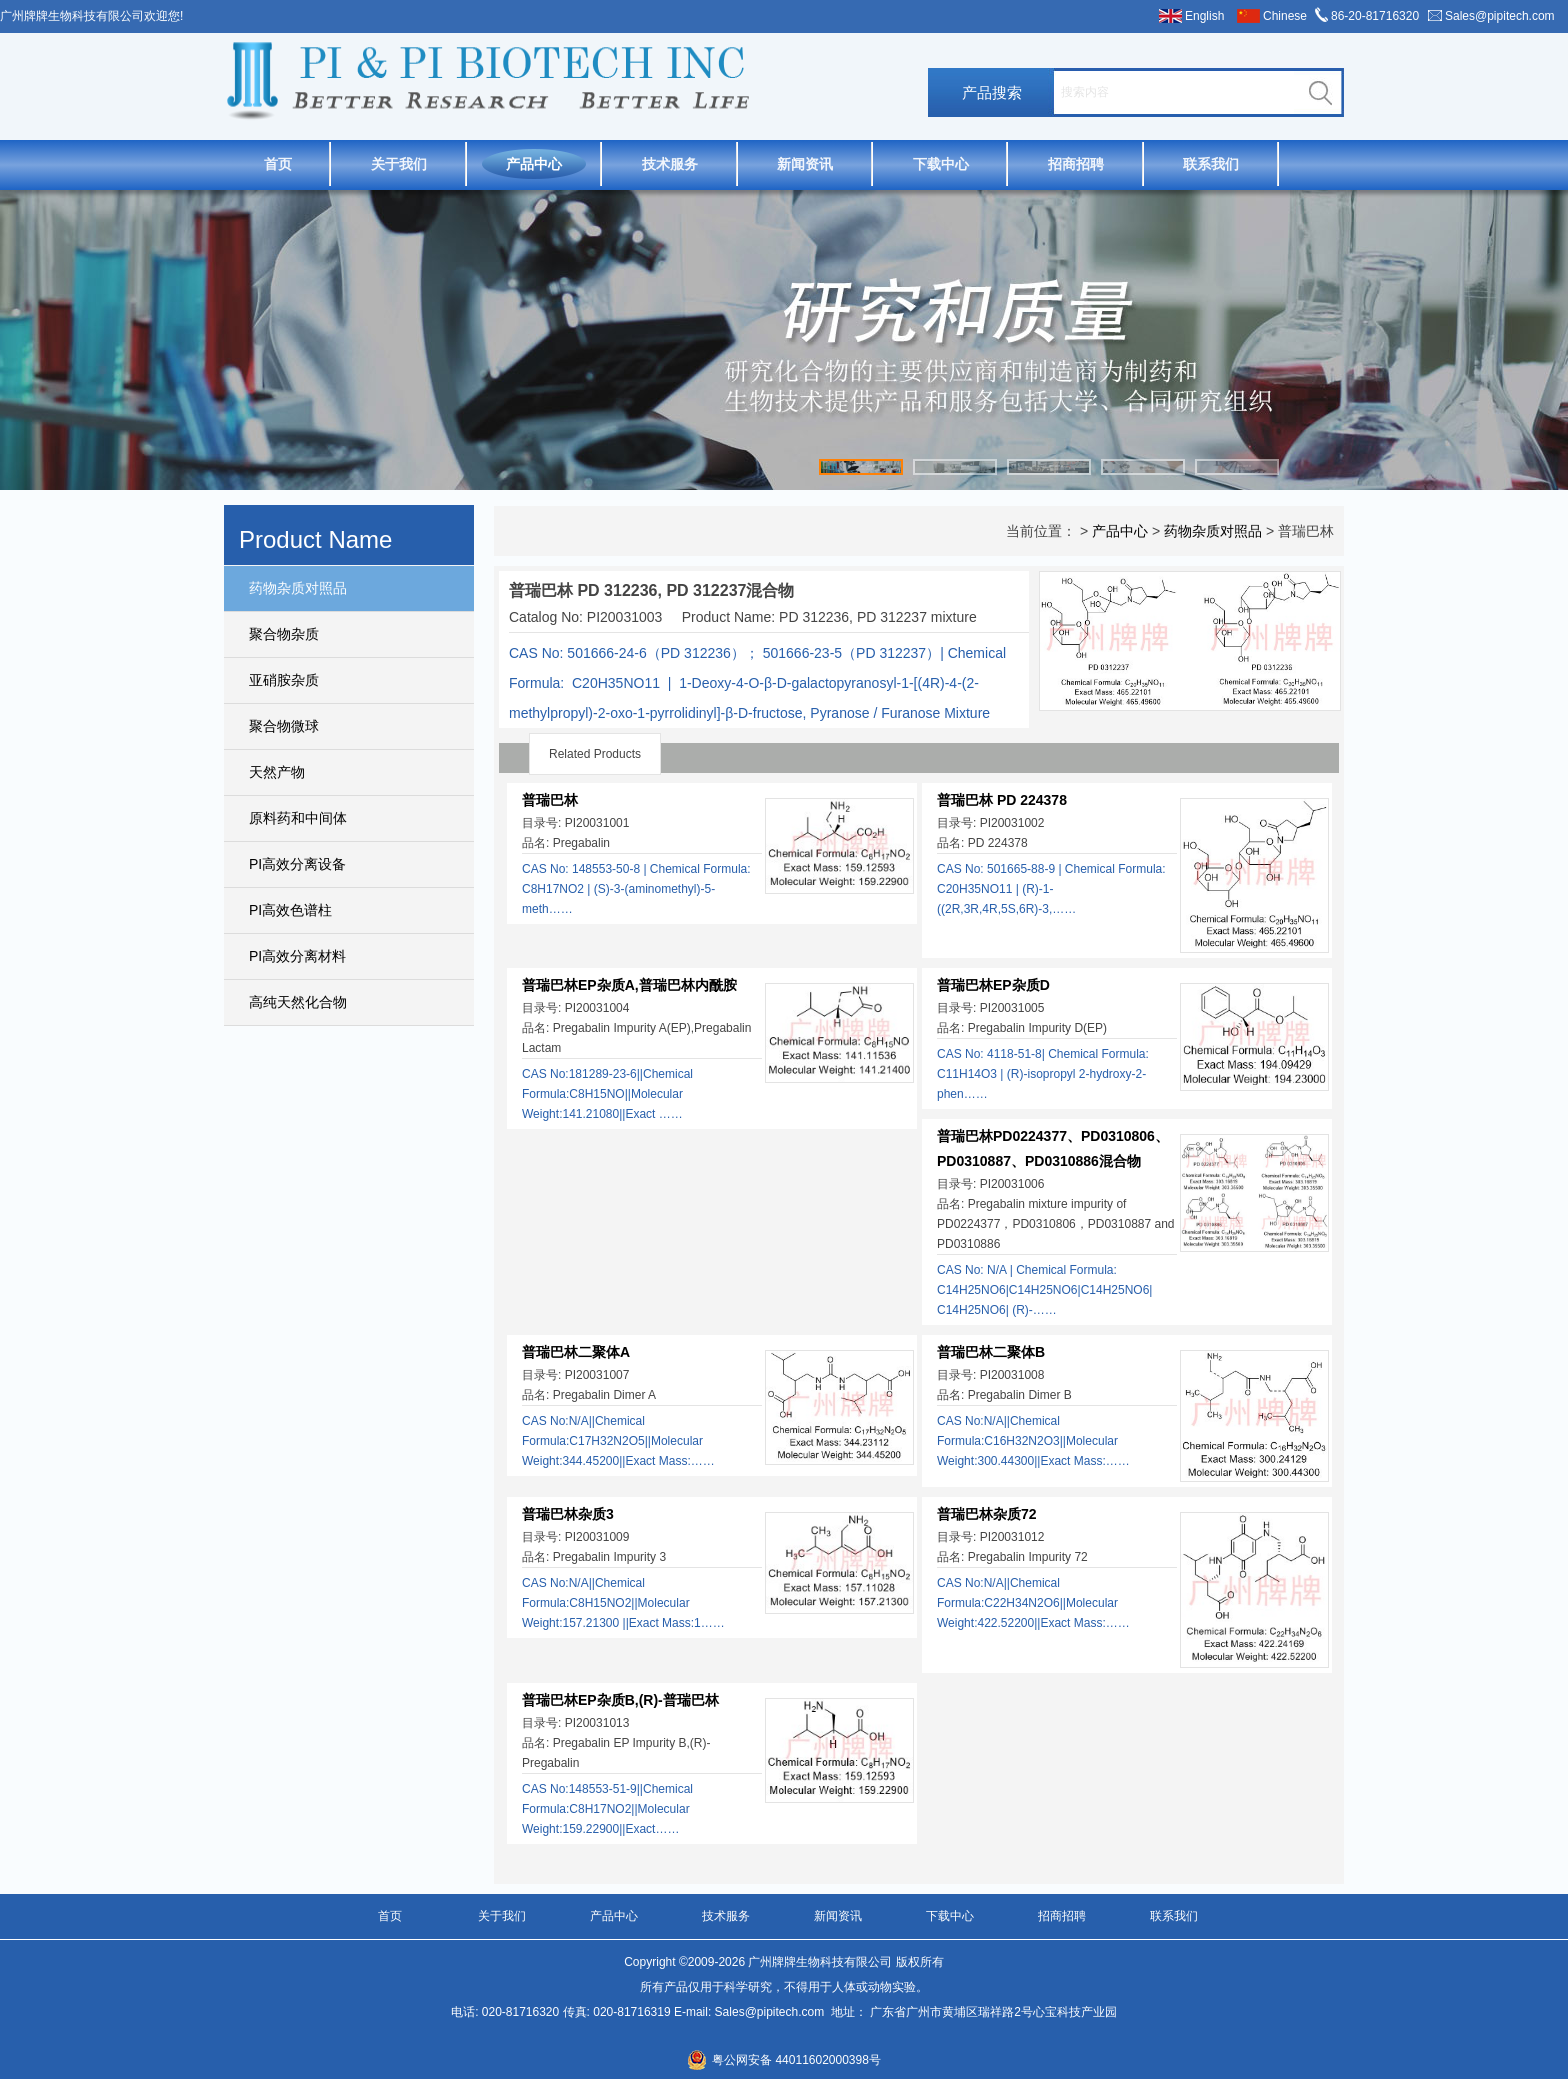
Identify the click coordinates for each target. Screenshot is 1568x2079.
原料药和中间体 (298, 818)
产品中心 (534, 164)
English (1204, 16)
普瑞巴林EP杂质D (993, 985)
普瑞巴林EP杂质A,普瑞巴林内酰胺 (629, 985)
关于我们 (399, 164)
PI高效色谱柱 (290, 910)
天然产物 (277, 772)
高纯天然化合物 (298, 1002)
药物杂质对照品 (298, 588)
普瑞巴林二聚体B (991, 1352)
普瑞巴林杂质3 (568, 1514)
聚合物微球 (284, 726)
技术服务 (670, 164)
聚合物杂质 (284, 634)
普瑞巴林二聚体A (576, 1352)
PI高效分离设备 (297, 864)
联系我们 (1211, 164)
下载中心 (941, 164)
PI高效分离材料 (297, 956)
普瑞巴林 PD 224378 (1002, 800)
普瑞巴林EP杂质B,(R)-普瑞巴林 (620, 1700)
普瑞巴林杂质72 (987, 1514)
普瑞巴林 (550, 800)
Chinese (1285, 16)
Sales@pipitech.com (1500, 16)
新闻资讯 (805, 164)
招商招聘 (1076, 164)
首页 (278, 164)
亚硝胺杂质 (284, 680)
